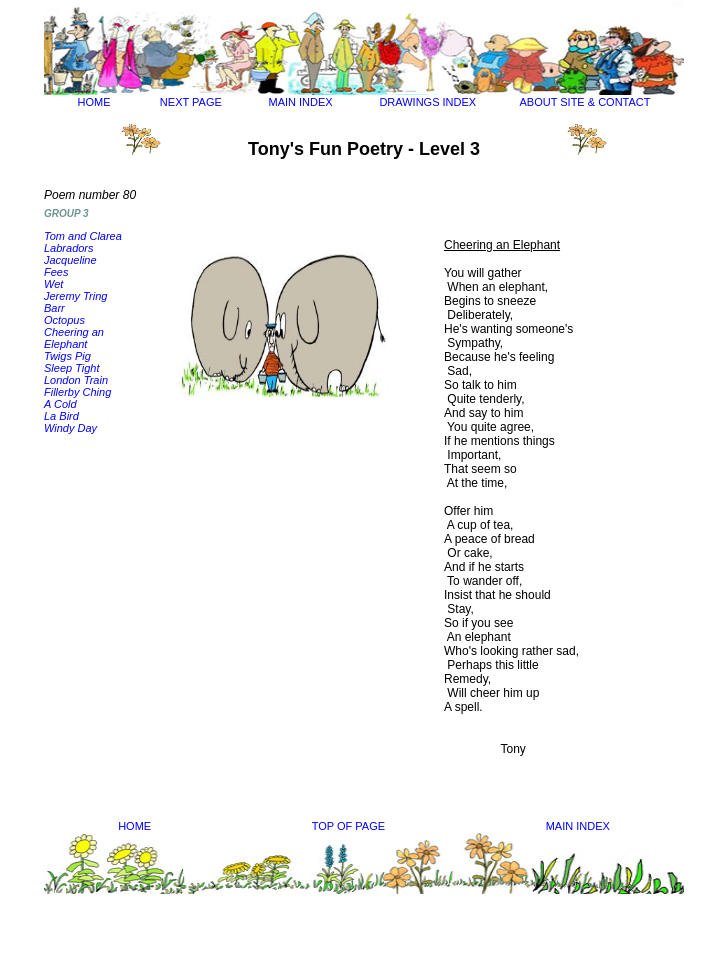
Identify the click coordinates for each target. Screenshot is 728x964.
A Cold (60, 404)
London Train (76, 380)
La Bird (61, 416)
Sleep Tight (72, 368)
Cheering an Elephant (74, 338)
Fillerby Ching (77, 392)
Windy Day (70, 428)
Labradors (69, 248)
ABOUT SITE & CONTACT (584, 102)
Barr (54, 308)
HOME (94, 102)
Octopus (64, 320)
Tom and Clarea (83, 236)
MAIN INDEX (301, 102)
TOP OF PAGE (348, 826)
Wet (53, 284)
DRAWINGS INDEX (427, 102)
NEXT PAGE (191, 102)
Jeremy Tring (75, 296)
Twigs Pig (67, 356)
